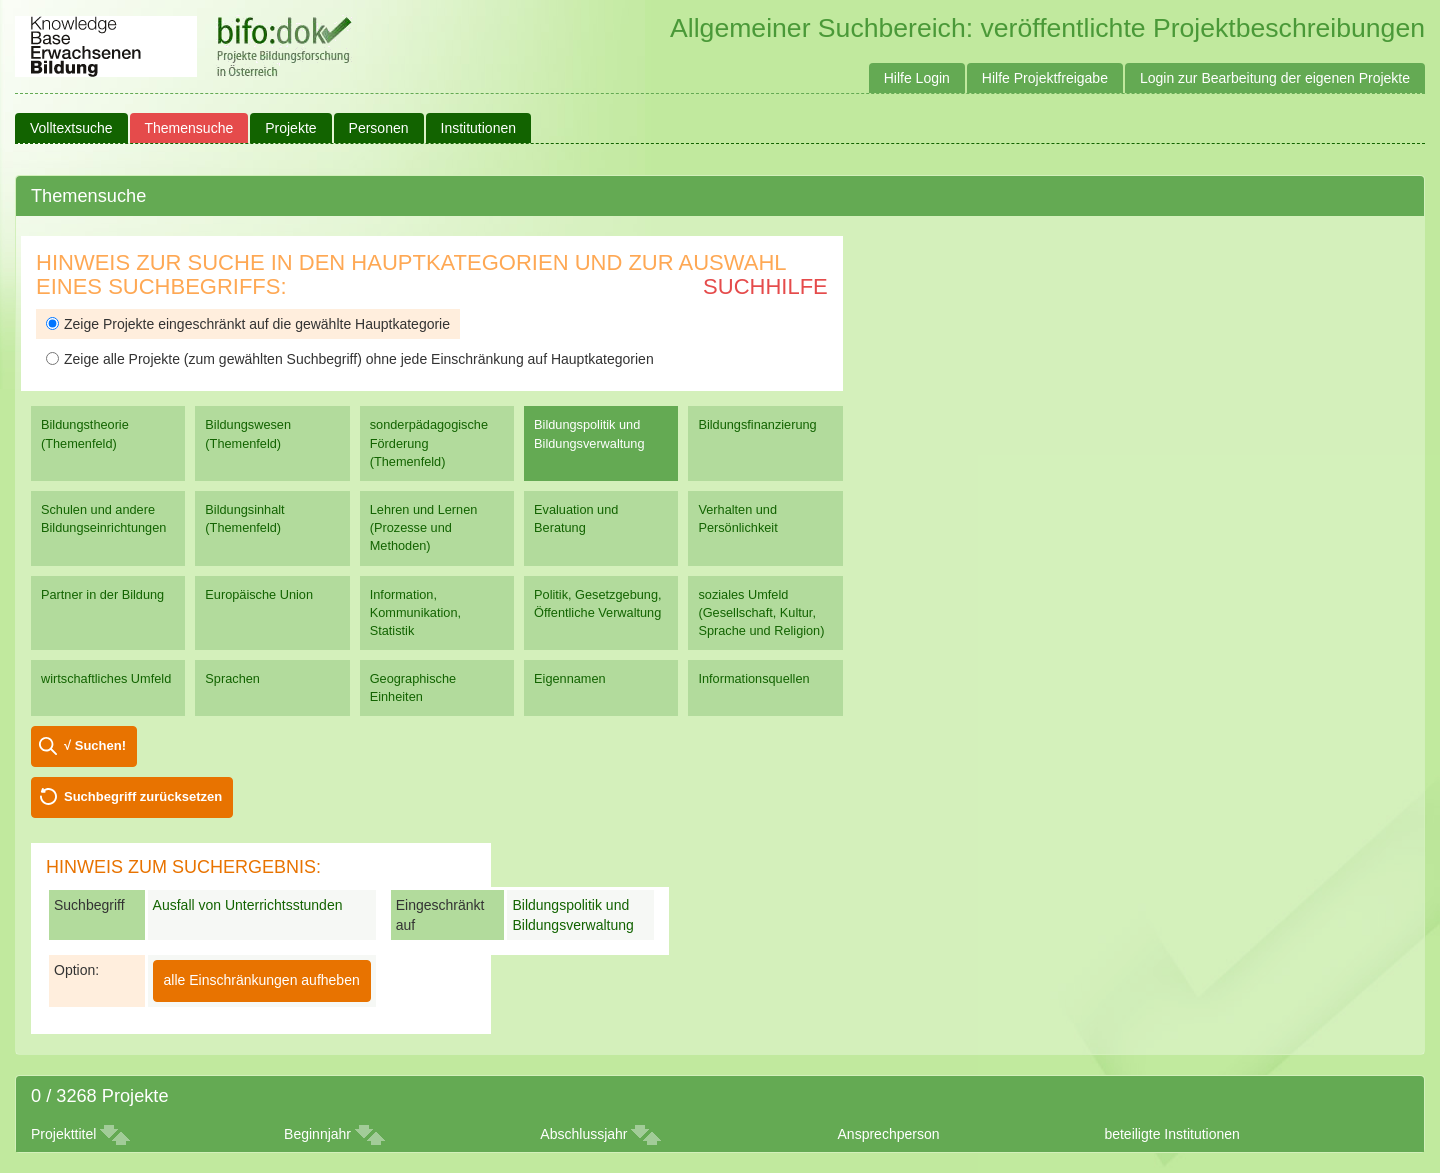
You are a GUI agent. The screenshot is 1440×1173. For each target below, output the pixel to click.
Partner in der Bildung (102, 594)
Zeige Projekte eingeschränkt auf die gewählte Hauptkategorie (248, 324)
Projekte (290, 128)
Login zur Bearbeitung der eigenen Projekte (1275, 78)
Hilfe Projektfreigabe (1045, 78)
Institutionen (479, 128)
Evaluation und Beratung (576, 518)
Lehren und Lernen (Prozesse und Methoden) (424, 527)
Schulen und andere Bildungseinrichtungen (103, 518)
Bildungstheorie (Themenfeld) (85, 433)
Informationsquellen (753, 678)
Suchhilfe (765, 286)
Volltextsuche (71, 128)
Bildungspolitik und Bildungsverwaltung (589, 433)
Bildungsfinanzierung (757, 424)
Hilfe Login (917, 78)
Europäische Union (259, 594)
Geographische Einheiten (413, 687)
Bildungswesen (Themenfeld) (248, 433)
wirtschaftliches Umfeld (106, 678)
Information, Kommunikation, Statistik (415, 612)
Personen (379, 128)
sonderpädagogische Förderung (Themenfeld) (429, 442)
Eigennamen (570, 678)
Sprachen (232, 678)
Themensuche (189, 128)
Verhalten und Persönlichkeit (737, 518)
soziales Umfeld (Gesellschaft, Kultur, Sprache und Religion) (761, 612)
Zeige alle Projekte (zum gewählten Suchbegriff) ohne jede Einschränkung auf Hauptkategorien (350, 359)
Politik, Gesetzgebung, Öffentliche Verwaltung (597, 603)
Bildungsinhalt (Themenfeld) (244, 518)
